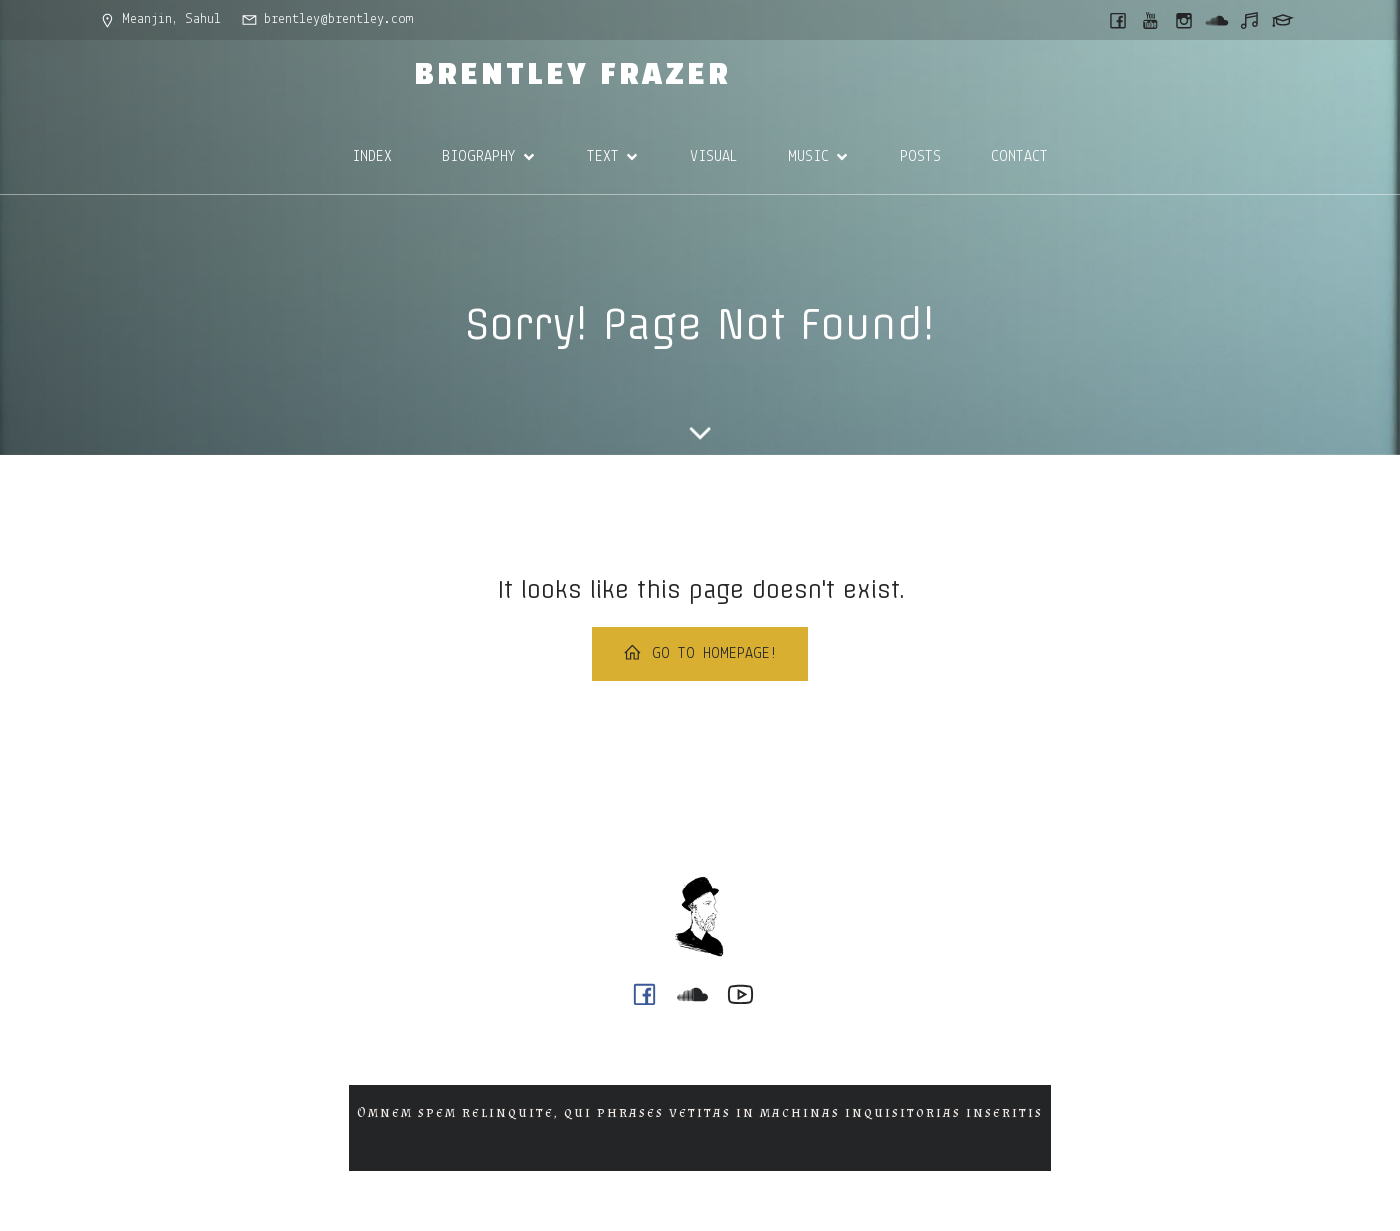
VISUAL (714, 157)
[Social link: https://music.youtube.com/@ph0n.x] (1251, 20)
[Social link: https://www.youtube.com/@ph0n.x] (1152, 20)
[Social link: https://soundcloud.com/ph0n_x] (1218, 20)
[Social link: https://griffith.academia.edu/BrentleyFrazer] (1284, 20)
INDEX (372, 157)
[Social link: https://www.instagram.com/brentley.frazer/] (1185, 20)
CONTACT (1019, 157)
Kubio (814, 1144)
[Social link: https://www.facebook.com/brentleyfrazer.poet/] (1119, 20)
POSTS (920, 157)
